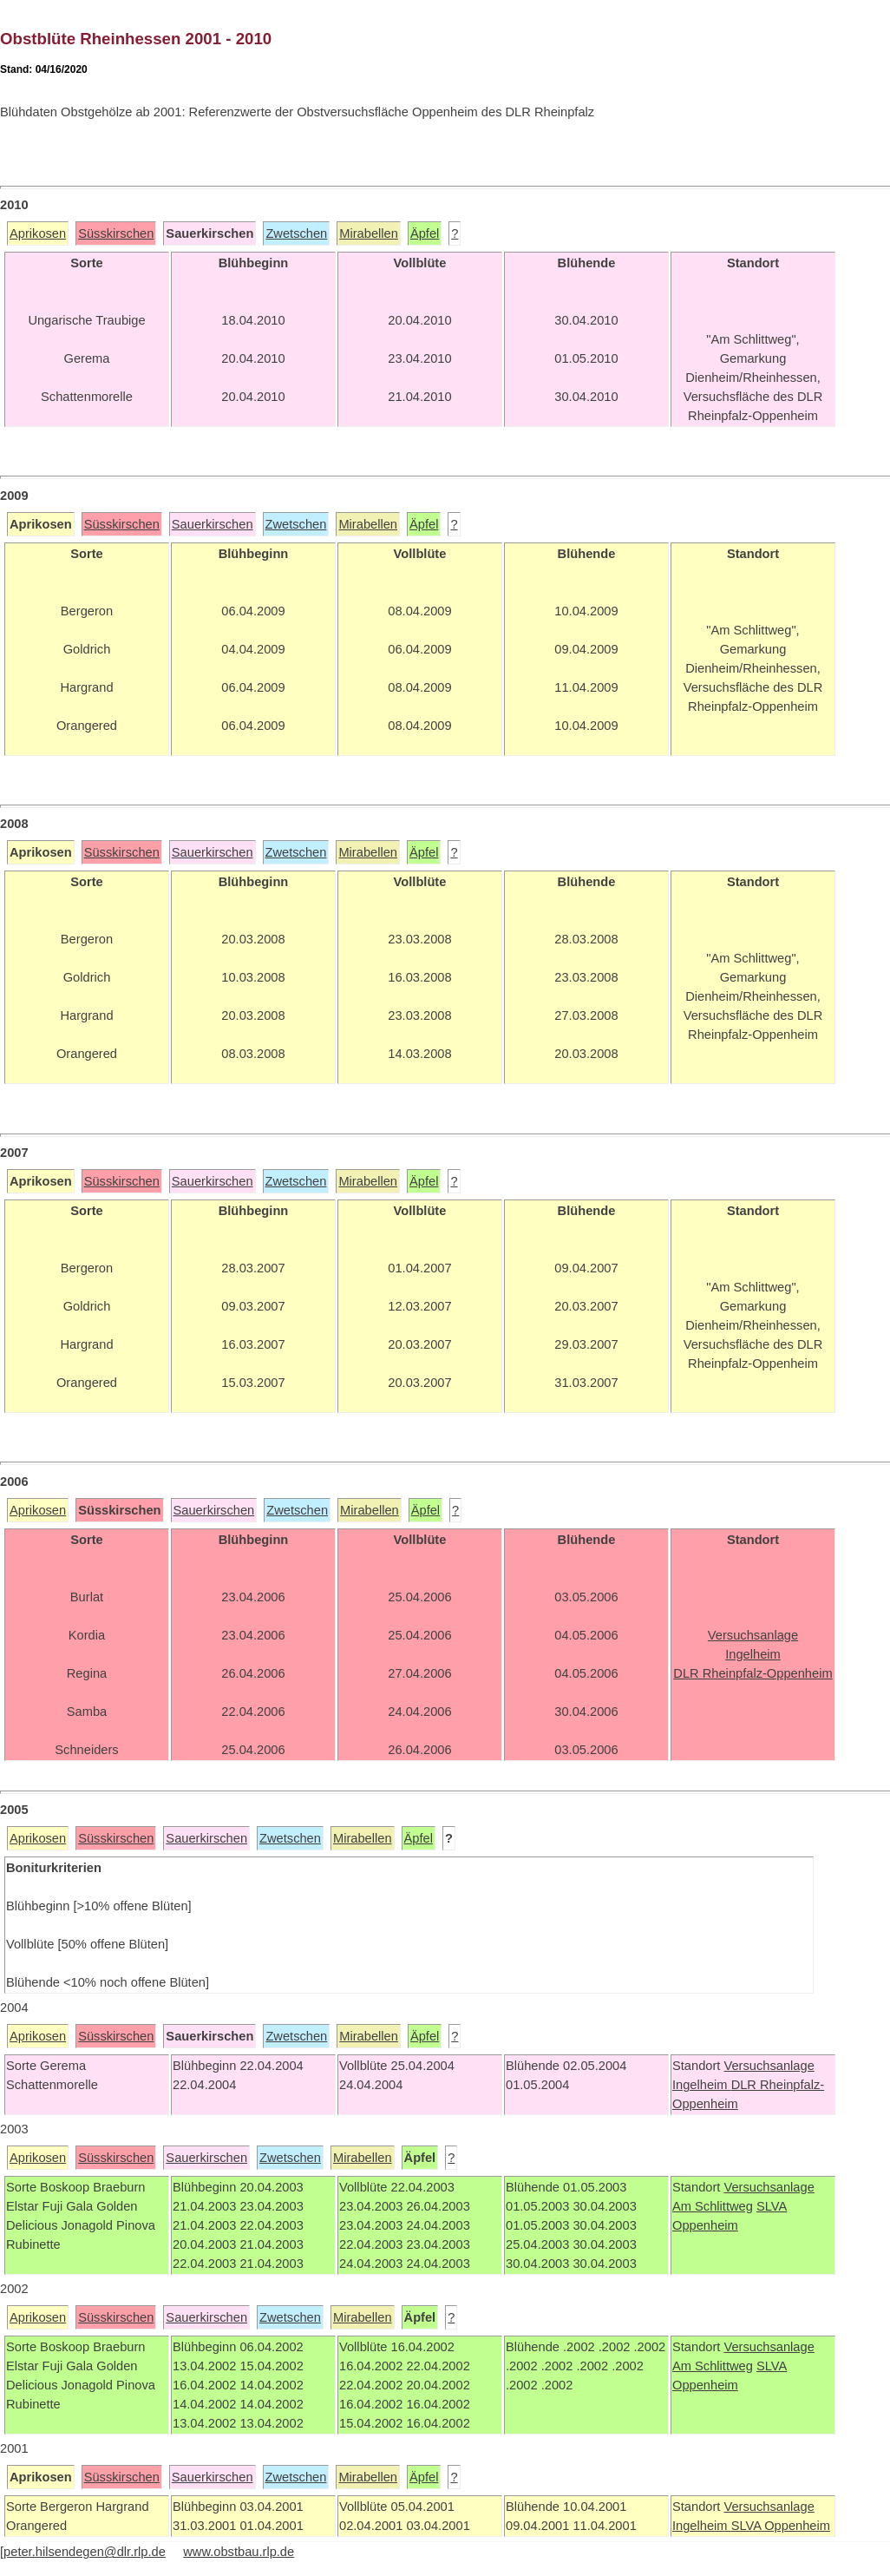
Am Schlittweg (712, 2206)
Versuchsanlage (768, 2066)
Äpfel (424, 233)
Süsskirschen (116, 233)
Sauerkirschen (212, 524)
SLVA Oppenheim (780, 2526)
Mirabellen (368, 233)
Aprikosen (38, 233)
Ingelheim (701, 2085)
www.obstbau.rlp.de (238, 2552)
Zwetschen (296, 233)
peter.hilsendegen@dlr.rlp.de (84, 2552)
